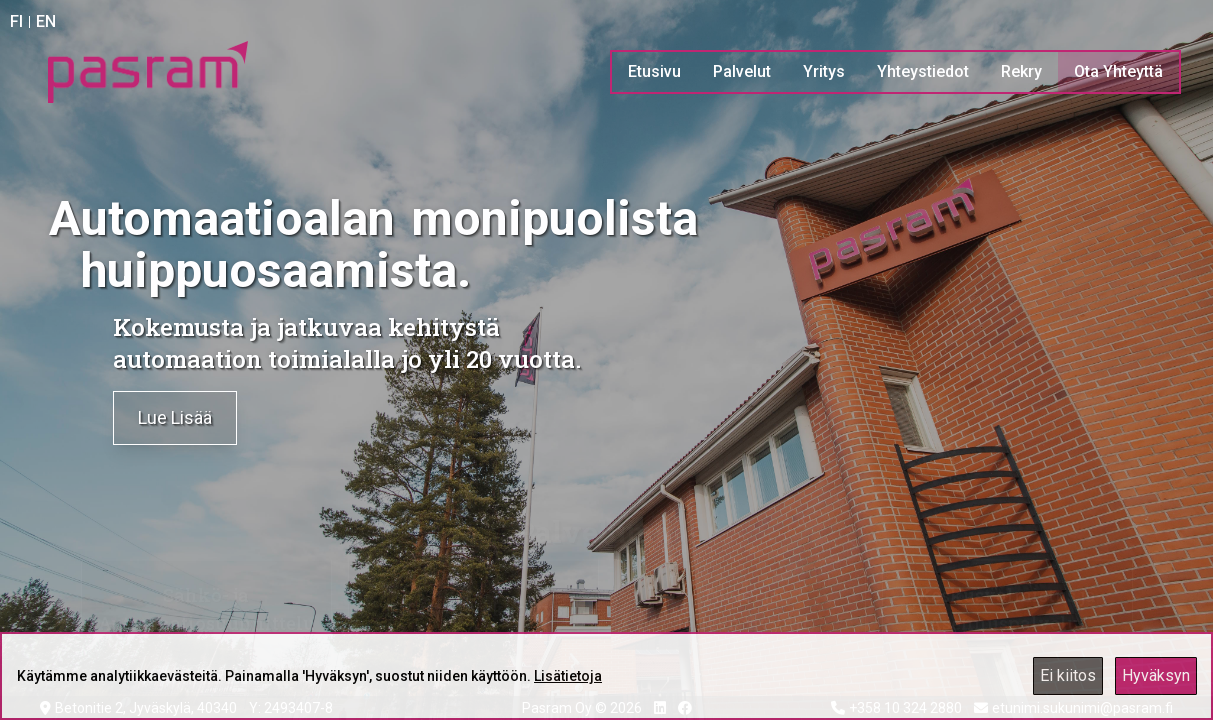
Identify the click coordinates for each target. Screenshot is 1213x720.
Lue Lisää (175, 417)
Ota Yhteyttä (1118, 71)
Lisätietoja (568, 676)
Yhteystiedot (923, 71)
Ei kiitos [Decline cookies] (1068, 675)
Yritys (824, 71)
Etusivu (654, 71)
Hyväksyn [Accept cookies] (1156, 675)
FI (16, 21)
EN (46, 21)
